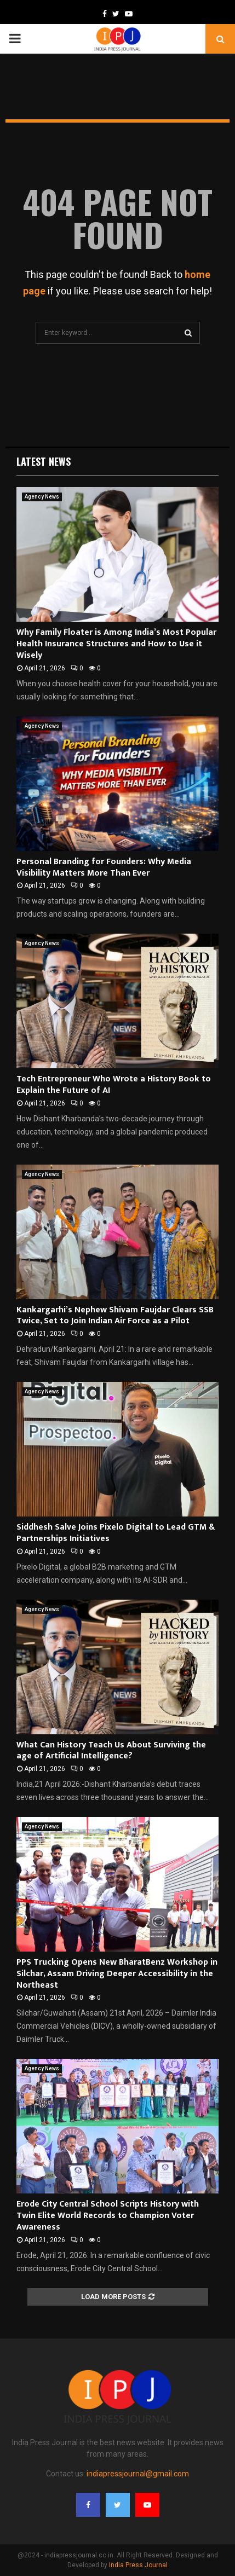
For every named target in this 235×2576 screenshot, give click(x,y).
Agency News (42, 497)
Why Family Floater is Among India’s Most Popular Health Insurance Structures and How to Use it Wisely (116, 644)
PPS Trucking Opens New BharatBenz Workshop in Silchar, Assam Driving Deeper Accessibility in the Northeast (116, 1974)
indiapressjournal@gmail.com (138, 2473)
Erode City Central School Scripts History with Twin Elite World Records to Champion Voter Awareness (107, 2216)
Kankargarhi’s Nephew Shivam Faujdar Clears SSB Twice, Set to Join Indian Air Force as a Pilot (115, 1316)
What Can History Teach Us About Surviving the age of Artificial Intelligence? (111, 1751)
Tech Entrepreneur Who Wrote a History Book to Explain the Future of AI (113, 1085)
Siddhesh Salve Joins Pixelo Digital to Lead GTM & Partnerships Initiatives (115, 1533)
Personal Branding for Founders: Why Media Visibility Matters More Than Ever (103, 867)
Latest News (43, 461)
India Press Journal (138, 2565)
